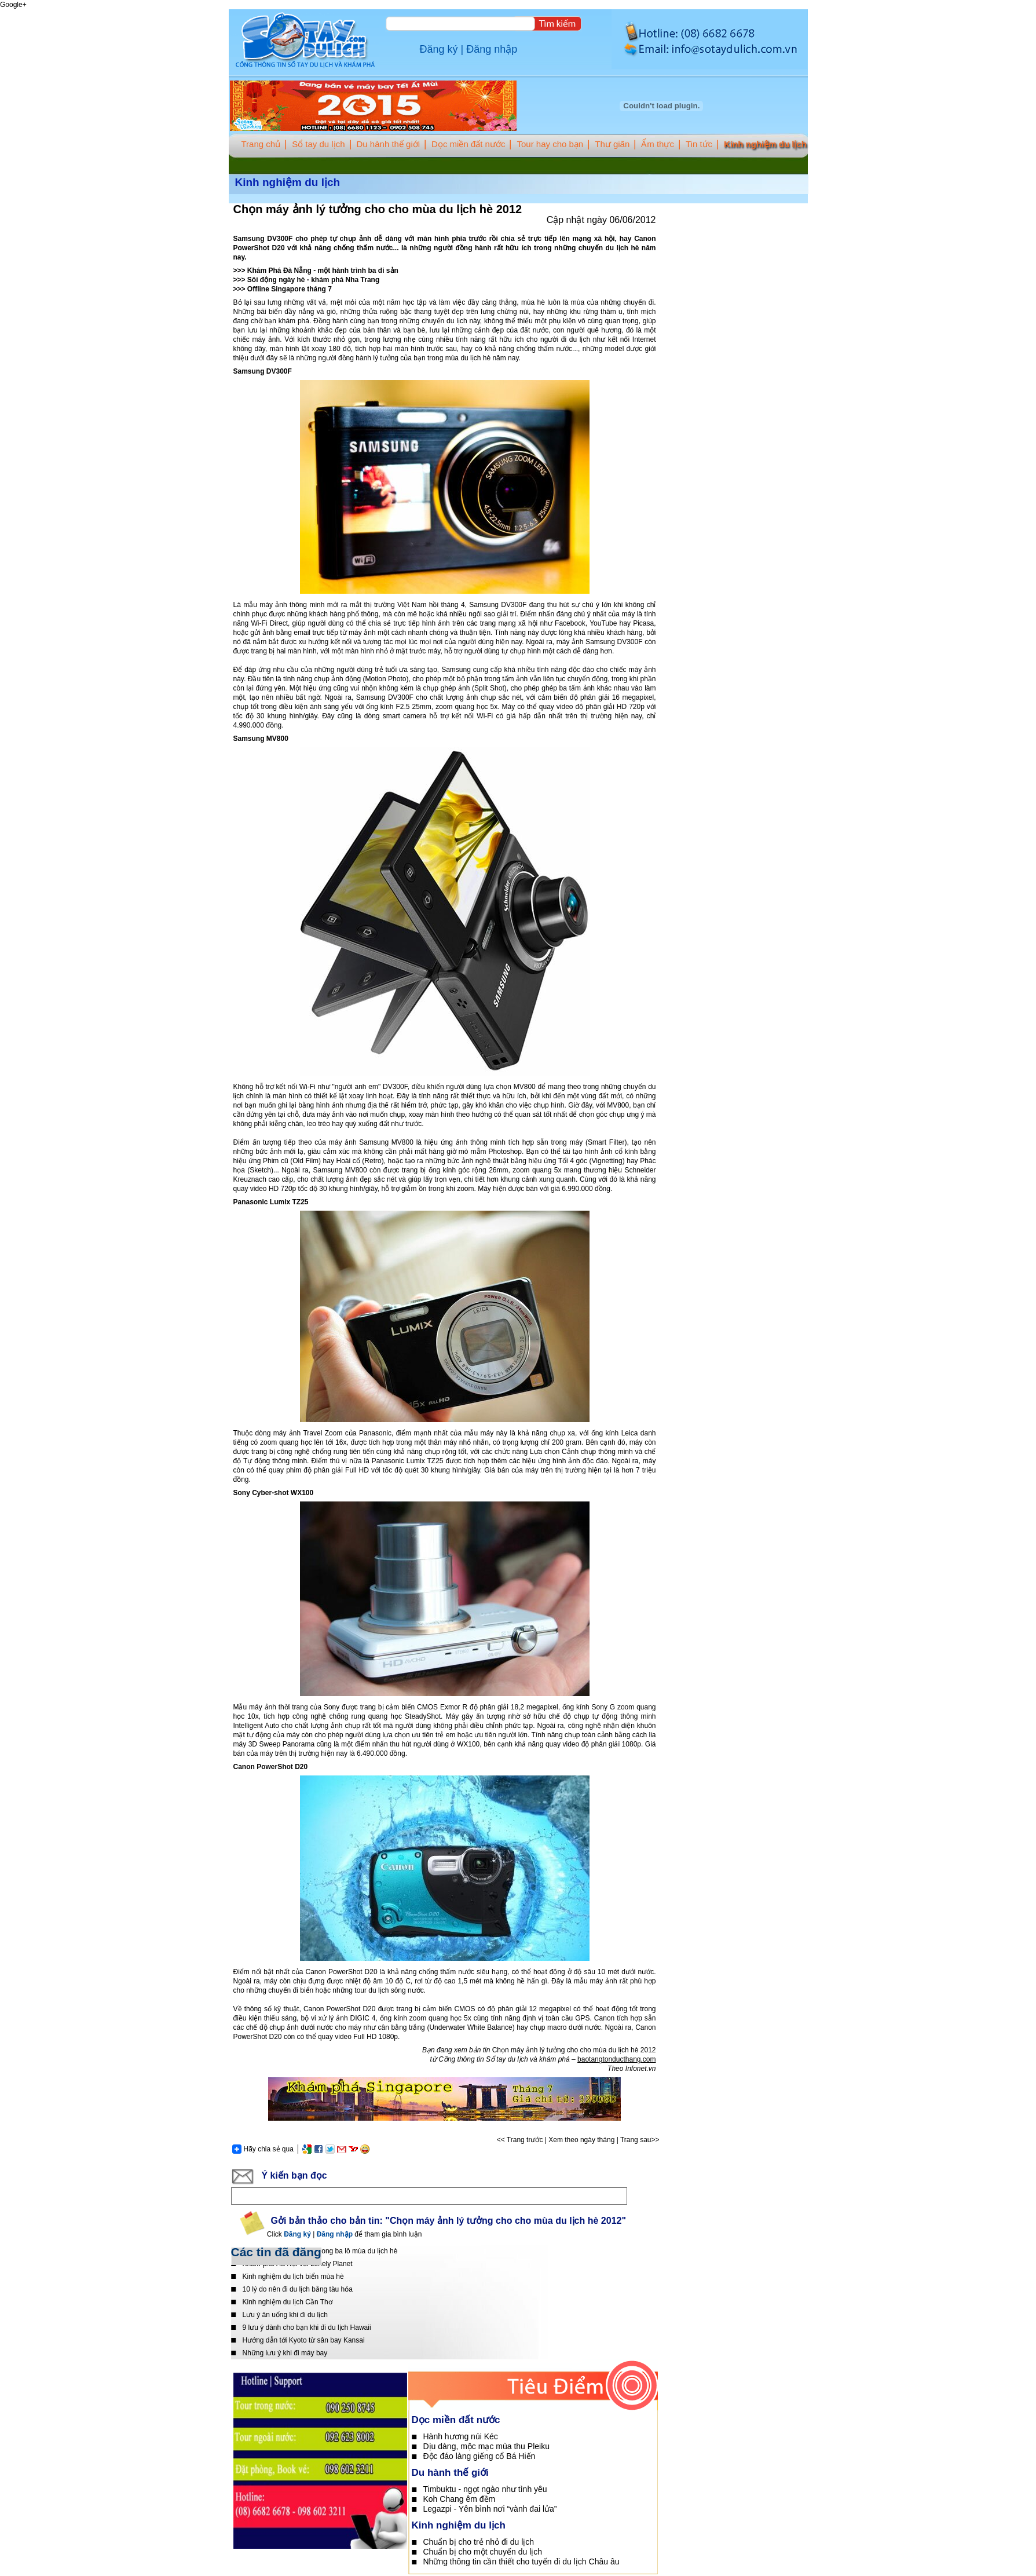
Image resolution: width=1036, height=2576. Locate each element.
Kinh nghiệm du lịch (765, 144)
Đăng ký (439, 49)
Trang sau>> (640, 2140)
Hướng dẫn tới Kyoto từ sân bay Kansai (304, 2340)
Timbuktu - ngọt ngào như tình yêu (485, 2489)
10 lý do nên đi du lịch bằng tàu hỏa (298, 2289)
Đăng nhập (491, 49)
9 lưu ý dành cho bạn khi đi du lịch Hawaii (307, 2327)
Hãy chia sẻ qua (263, 2149)
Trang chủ (261, 144)
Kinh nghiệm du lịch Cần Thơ (287, 2302)
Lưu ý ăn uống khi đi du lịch (285, 2315)
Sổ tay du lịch (318, 144)
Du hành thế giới (388, 144)
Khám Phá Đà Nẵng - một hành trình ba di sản (322, 270)
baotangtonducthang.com (616, 2059)
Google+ (13, 5)
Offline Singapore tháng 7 (289, 289)
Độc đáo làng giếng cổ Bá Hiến (479, 2456)
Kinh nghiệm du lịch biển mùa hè (293, 2276)
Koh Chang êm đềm (459, 2499)
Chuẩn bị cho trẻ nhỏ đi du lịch (479, 2541)
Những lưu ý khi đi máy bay (285, 2353)
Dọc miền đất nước (468, 144)
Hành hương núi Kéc (460, 2436)
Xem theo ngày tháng (581, 2140)
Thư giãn (612, 144)
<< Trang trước (520, 2140)
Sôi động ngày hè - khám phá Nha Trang (313, 280)
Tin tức (699, 144)
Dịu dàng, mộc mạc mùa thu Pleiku (486, 2446)
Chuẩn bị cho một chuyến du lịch (483, 2551)
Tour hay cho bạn (550, 144)
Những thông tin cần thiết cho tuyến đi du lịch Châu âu (521, 2561)
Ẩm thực (657, 144)
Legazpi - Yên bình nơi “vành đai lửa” (490, 2508)
